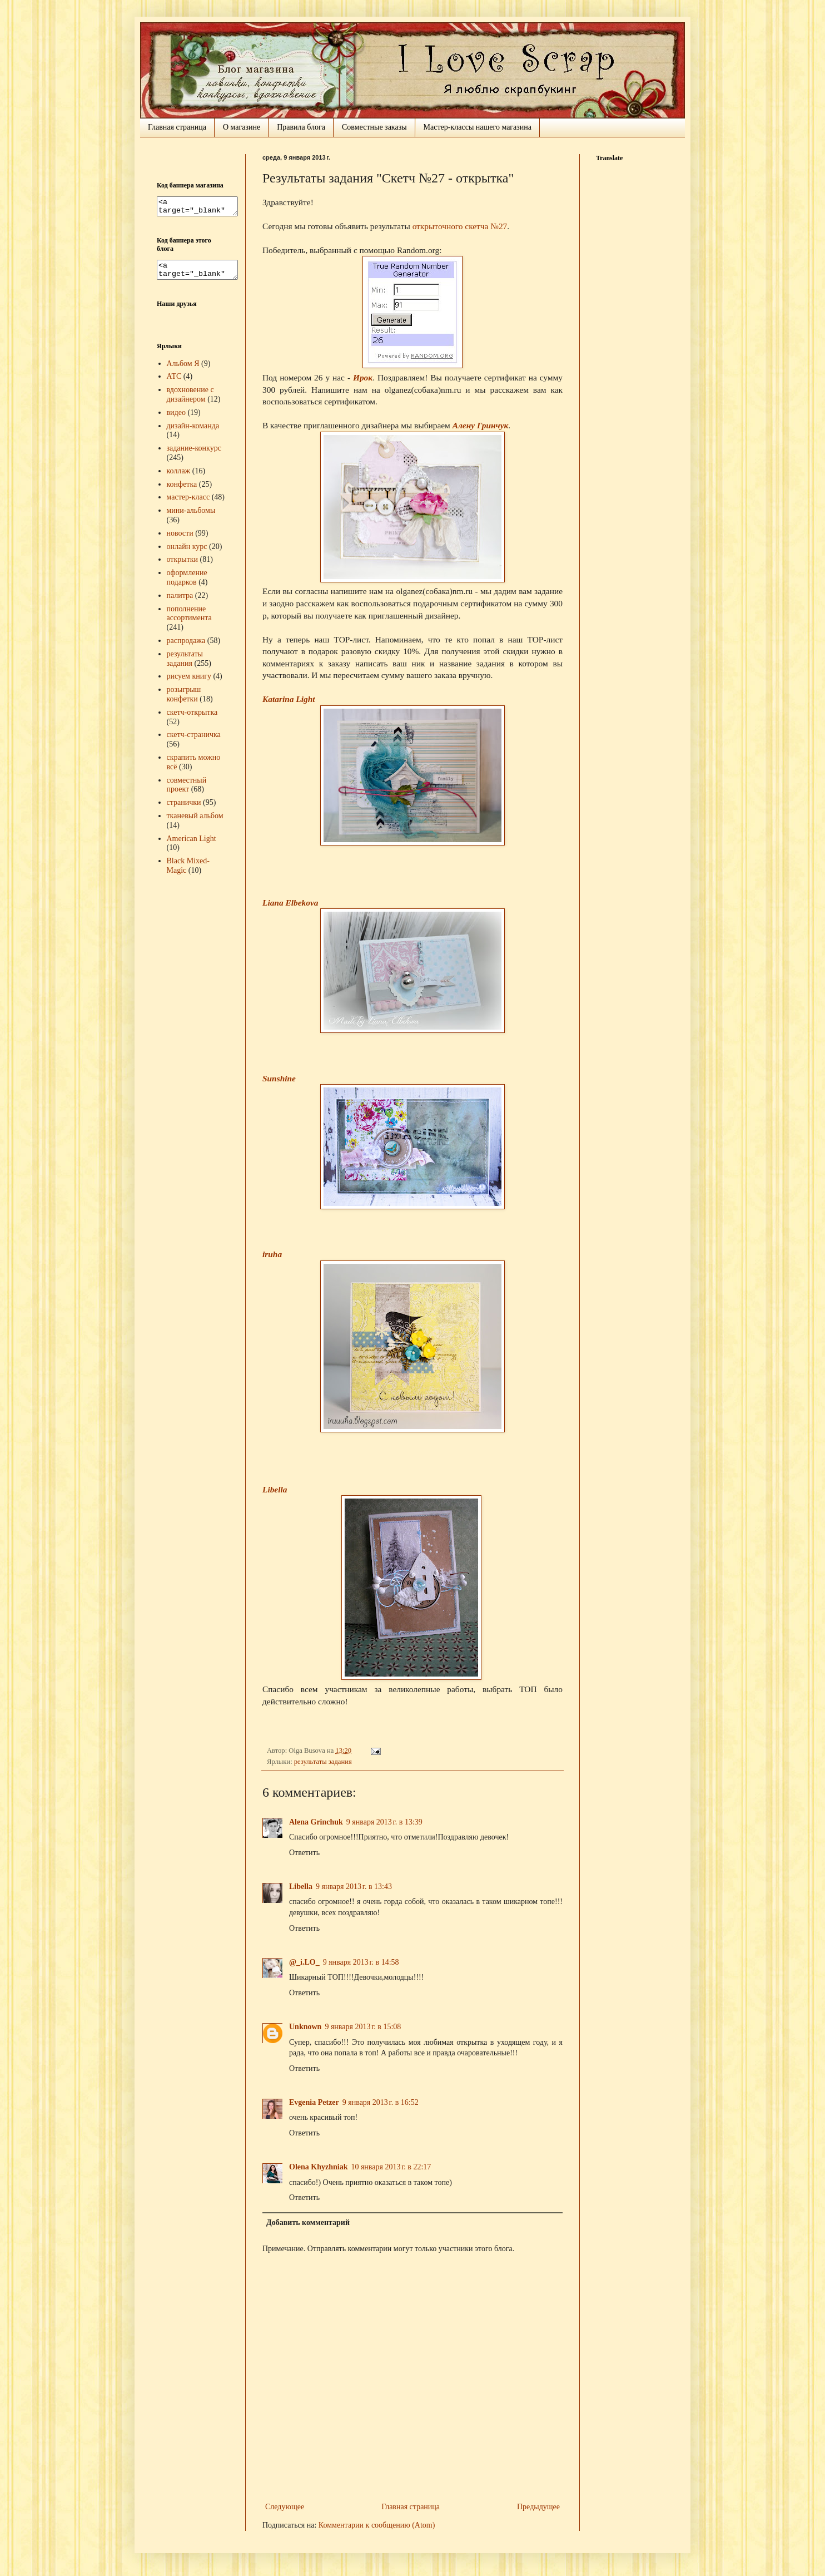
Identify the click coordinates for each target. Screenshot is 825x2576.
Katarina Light (288, 699)
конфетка (182, 491)
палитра (180, 602)
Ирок (362, 377)
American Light (191, 845)
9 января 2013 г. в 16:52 (380, 2102)
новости (180, 540)
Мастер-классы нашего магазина (477, 127)
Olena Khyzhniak (318, 2167)
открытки (182, 566)
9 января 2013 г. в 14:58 (361, 1962)
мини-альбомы (191, 517)
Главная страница (177, 127)
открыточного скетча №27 (460, 226)
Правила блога (301, 127)
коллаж (179, 477)
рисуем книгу (189, 683)
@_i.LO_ (304, 1962)
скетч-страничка (194, 741)
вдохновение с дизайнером (190, 401)
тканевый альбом (195, 822)
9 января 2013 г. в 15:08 (363, 2027)
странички (184, 809)
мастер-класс (188, 504)
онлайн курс (187, 553)
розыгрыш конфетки (184, 701)
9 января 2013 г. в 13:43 (354, 1886)
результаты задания (323, 1762)
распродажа (186, 647)
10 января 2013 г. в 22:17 (391, 2167)
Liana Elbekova (290, 902)
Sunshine (279, 1078)
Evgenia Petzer (314, 2102)
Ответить (304, 1852)
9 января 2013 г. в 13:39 (384, 1822)
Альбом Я (183, 370)
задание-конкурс (194, 455)
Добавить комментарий (308, 2222)
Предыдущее (538, 2507)
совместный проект (187, 791)
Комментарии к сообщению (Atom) (377, 2525)
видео (176, 419)
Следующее (284, 2507)
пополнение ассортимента (189, 620)
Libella (274, 1489)
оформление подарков (187, 584)
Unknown (305, 2027)
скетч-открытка (192, 719)
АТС (174, 383)
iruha (272, 1254)
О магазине (241, 127)
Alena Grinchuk (316, 1822)
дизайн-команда (193, 432)
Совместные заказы (374, 127)
